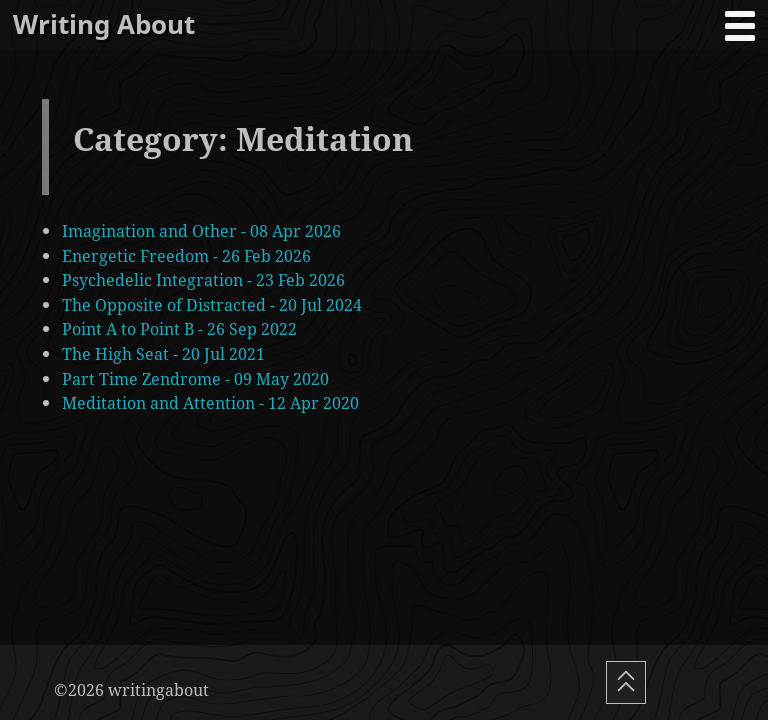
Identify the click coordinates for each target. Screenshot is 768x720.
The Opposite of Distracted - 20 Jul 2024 (212, 304)
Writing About (104, 24)
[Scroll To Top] (626, 682)
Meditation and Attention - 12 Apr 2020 (210, 402)
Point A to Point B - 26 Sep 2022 (179, 328)
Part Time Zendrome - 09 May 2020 (195, 378)
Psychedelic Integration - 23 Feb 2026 (203, 279)
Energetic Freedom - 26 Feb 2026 (186, 255)
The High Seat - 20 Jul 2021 (163, 353)
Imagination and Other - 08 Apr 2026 (201, 230)
